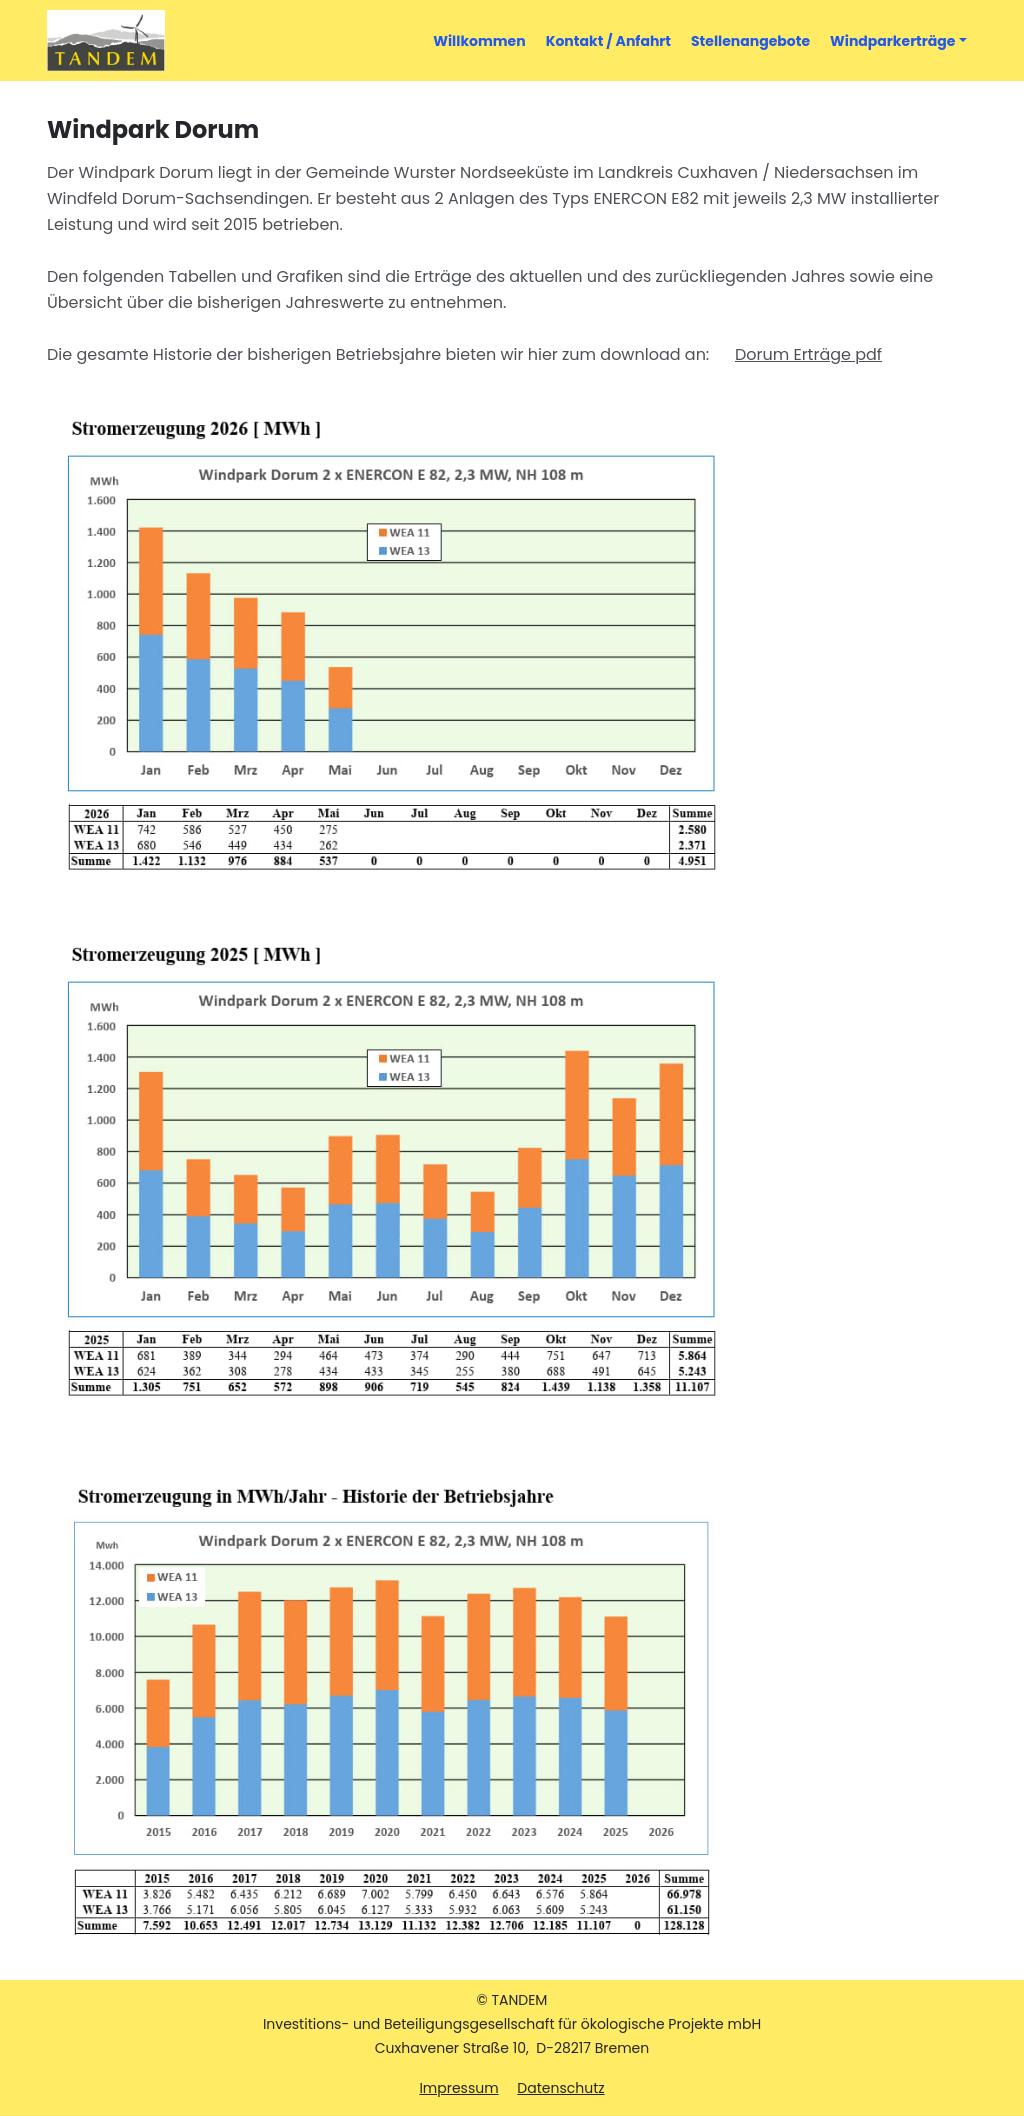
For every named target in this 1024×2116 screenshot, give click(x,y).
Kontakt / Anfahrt (613, 40)
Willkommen (484, 40)
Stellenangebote (750, 41)
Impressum (458, 2088)
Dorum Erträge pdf (808, 354)
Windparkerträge (892, 41)
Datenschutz (560, 2088)
